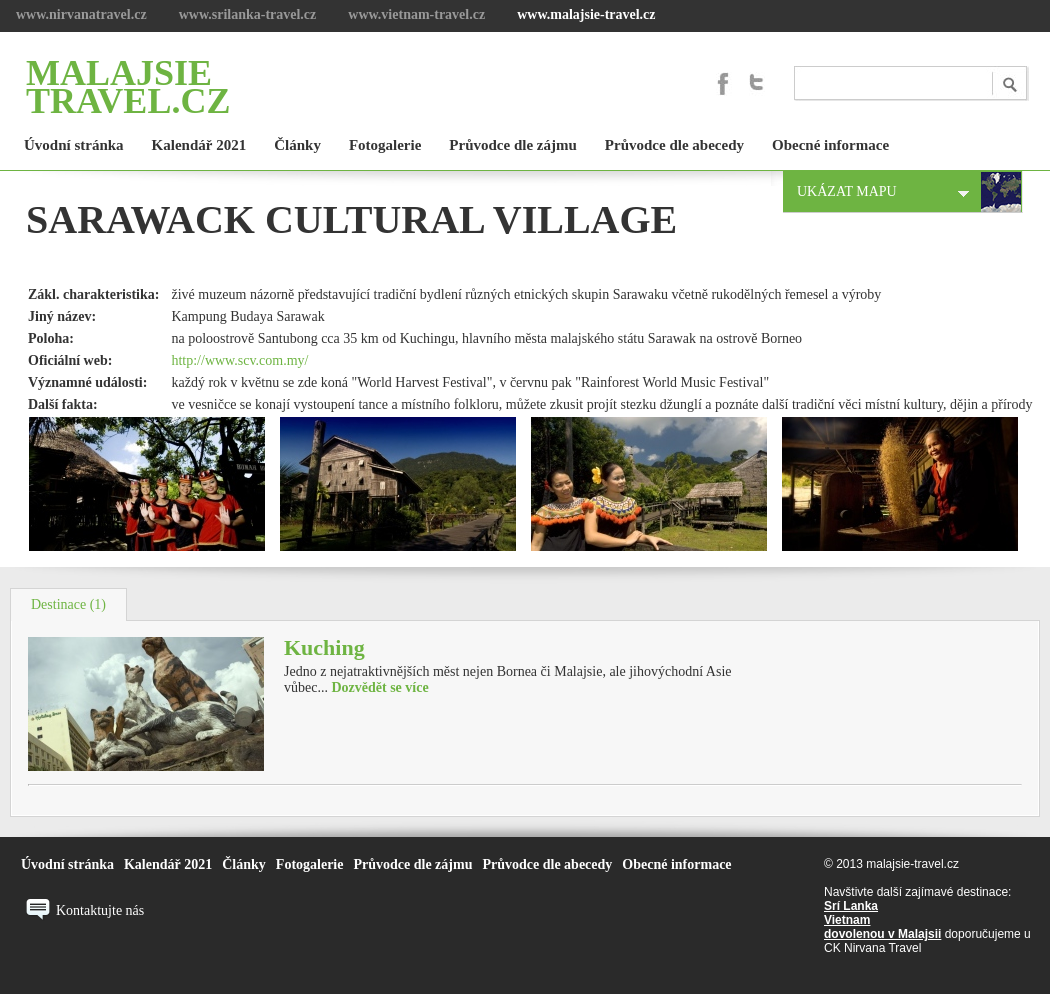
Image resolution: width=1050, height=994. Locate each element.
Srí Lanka (851, 906)
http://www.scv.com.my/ (239, 360)
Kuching (324, 647)
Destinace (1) (68, 604)
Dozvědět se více (379, 687)
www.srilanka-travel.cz (248, 14)
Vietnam (847, 920)
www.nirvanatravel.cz (81, 14)
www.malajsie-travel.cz (586, 14)
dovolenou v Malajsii (882, 934)
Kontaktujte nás (100, 910)
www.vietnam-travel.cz (416, 14)
